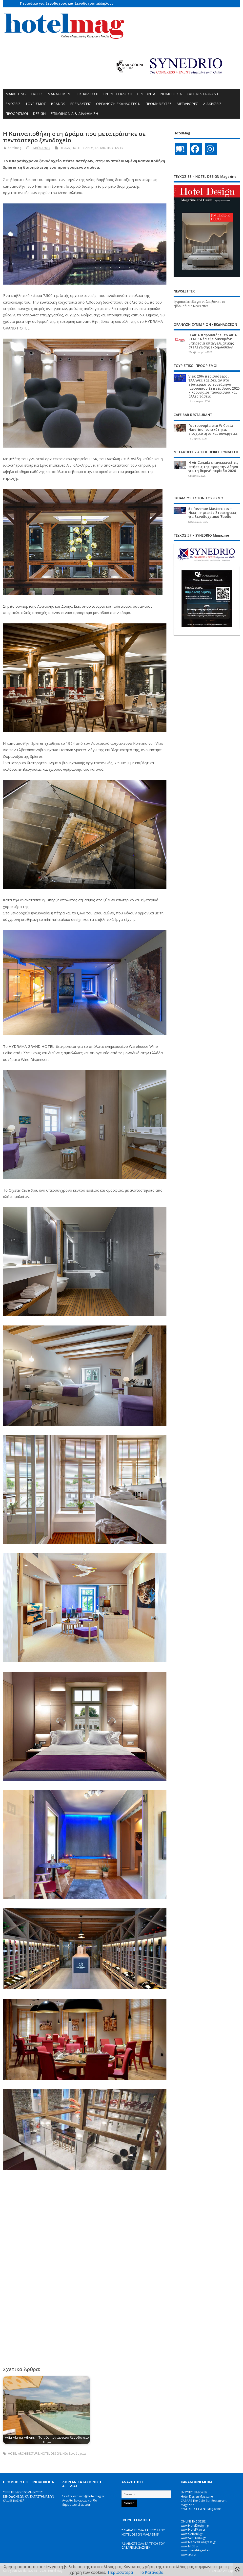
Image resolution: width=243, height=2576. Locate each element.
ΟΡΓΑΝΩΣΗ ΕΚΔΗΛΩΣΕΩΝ (118, 103)
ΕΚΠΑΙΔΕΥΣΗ (87, 93)
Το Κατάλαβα (151, 2572)
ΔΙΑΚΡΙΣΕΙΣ (212, 103)
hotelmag (14, 148)
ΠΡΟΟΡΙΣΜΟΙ (16, 113)
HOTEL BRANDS (82, 148)
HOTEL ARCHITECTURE (23, 2453)
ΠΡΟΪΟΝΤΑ (146, 93)
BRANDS (58, 103)
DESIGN (39, 113)
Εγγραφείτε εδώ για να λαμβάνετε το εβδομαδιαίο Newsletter (199, 304)
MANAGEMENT (59, 93)
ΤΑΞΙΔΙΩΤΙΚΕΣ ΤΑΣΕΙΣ (109, 148)
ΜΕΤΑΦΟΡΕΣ (187, 103)
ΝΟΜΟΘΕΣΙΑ (171, 93)
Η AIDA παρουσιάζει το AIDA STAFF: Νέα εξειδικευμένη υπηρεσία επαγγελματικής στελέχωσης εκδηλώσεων (212, 341)
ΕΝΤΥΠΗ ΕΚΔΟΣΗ (117, 93)
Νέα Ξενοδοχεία (74, 2453)
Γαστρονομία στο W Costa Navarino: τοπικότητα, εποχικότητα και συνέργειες (213, 429)
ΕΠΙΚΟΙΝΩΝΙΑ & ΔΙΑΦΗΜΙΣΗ (74, 113)
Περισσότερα (120, 2572)
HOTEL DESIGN (50, 2453)
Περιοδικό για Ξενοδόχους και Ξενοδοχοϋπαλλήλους (67, 3)
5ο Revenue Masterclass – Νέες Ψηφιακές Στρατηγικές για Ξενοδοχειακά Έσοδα (212, 513)
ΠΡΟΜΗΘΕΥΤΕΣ (158, 103)
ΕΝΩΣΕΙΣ (12, 103)
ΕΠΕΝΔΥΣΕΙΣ (80, 103)
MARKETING (15, 93)
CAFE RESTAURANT (203, 93)
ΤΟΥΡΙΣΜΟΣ (35, 103)
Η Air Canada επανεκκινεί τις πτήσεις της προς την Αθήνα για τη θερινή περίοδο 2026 (213, 466)
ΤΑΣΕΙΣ (36, 93)
